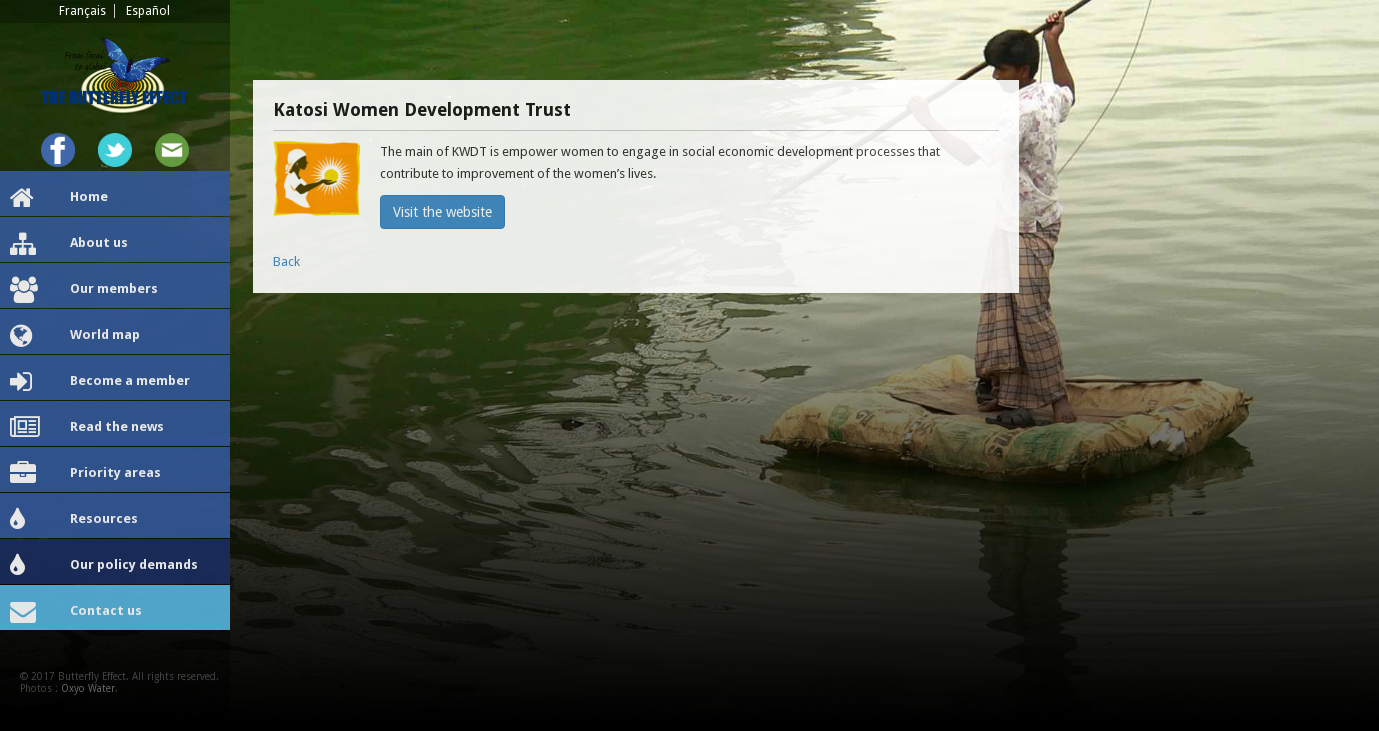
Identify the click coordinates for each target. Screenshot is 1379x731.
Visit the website (442, 212)
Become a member (100, 382)
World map (75, 336)
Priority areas (85, 474)
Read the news (87, 428)
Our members (84, 290)
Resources (74, 520)
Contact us (76, 612)
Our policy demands (104, 566)
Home (59, 198)
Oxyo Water (88, 688)
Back (286, 261)
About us (69, 244)
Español (148, 11)
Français (82, 11)
